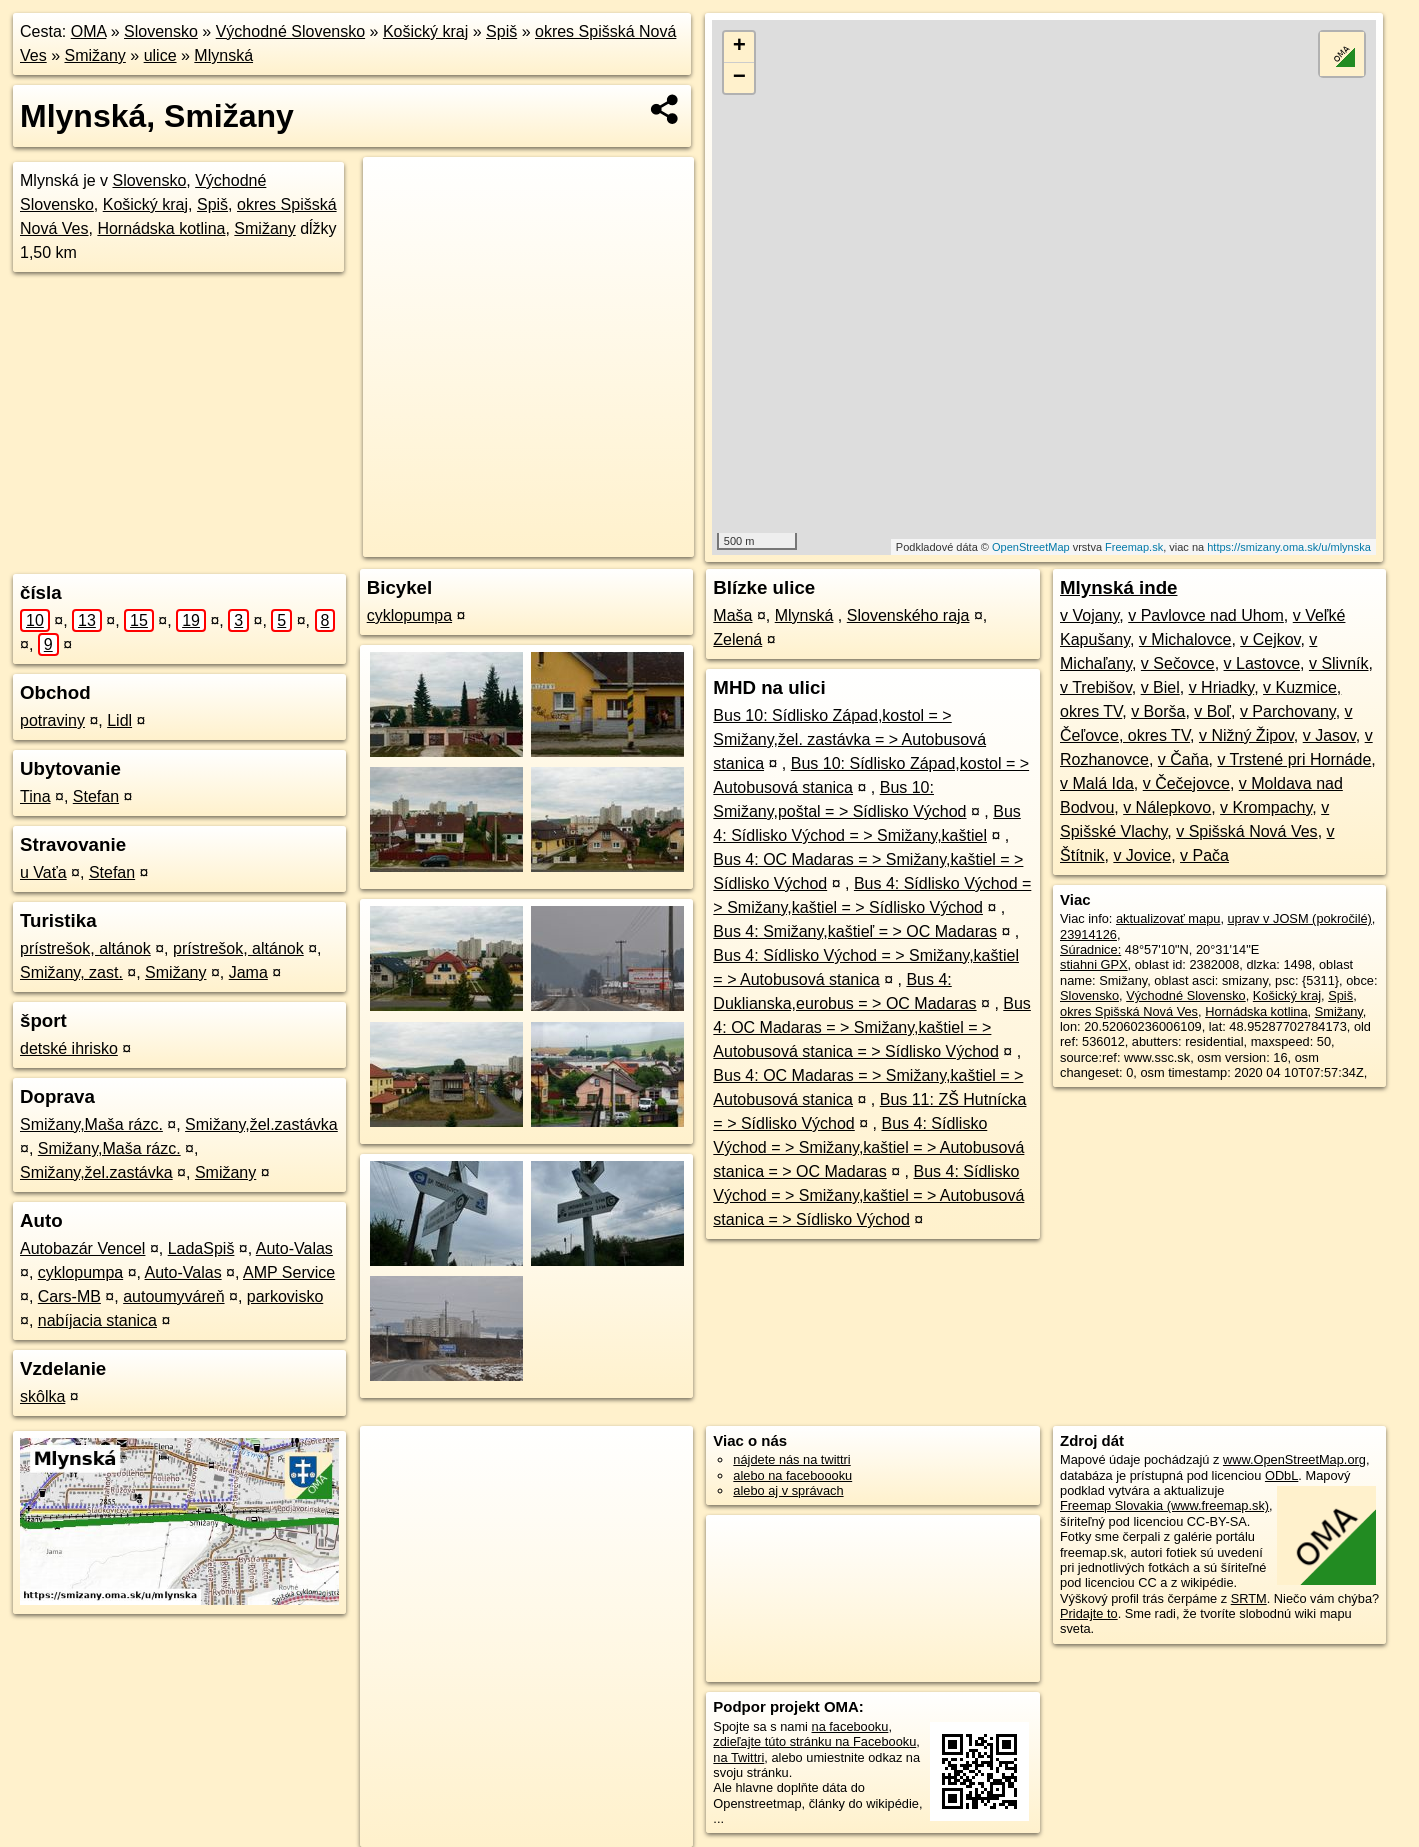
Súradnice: (1090, 949)
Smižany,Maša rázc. (91, 1124)
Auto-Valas (294, 1248)
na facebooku (850, 1726)
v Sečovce (1178, 663)
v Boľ (1212, 711)
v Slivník (1339, 663)
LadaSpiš (201, 1248)
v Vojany (1089, 615)
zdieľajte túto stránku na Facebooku (814, 1741)
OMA (89, 31)
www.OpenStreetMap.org (1294, 1459)
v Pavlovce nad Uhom (1206, 615)
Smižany (94, 55)
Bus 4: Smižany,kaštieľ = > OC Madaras (855, 931)
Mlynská (223, 55)
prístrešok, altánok (85, 948)
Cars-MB (69, 1296)
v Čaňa (1183, 759)
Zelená (737, 639)
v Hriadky (1222, 687)
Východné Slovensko (290, 31)
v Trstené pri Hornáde (1294, 759)
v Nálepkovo (1167, 807)
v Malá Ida (1097, 783)
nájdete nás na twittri (791, 1459)
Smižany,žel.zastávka (261, 1124)
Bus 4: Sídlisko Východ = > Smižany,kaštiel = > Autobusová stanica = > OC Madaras (868, 1147)
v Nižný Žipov (1246, 735)
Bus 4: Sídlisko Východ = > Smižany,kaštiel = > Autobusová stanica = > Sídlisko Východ (868, 1195)
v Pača (1204, 855)
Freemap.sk (1134, 547)
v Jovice (1142, 855)
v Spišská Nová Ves (1246, 831)
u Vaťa (43, 872)
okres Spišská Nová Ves (1129, 1011)
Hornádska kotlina (161, 228)
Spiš (501, 31)
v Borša (1158, 711)
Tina (35, 796)
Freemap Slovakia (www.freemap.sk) (1164, 1505)
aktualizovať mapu (1168, 918)
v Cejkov (1270, 639)
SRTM (1249, 1598)
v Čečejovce (1186, 783)
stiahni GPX (1094, 964)
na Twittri (738, 1757)
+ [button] (739, 47)
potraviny (52, 720)
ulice (160, 55)
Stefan (96, 796)
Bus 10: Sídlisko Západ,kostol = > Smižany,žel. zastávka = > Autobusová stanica (849, 739)
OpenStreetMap (1031, 547)
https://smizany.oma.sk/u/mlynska (1289, 547)
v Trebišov (1096, 687)
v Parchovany (1288, 711)
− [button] (739, 78)
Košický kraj (425, 31)
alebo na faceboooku (792, 1475)
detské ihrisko (69, 1048)
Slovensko (161, 31)
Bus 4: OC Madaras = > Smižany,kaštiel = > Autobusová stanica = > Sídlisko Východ (872, 1027)
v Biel (1160, 687)
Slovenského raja (908, 615)
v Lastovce (1262, 663)
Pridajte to (1089, 1613)
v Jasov (1329, 735)
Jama (248, 972)
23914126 (1088, 934)
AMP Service (289, 1272)
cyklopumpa (80, 1272)
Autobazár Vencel (82, 1248)
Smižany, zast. (71, 972)
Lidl (119, 720)
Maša (732, 615)
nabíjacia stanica (97, 1320)
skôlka (42, 1396)
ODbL (1281, 1475)
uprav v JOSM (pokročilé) (1300, 918)
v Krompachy (1266, 807)
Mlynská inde (1118, 587)
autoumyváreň (173, 1296)
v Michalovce (1185, 639)
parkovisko (285, 1296)
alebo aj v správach (788, 1490)
